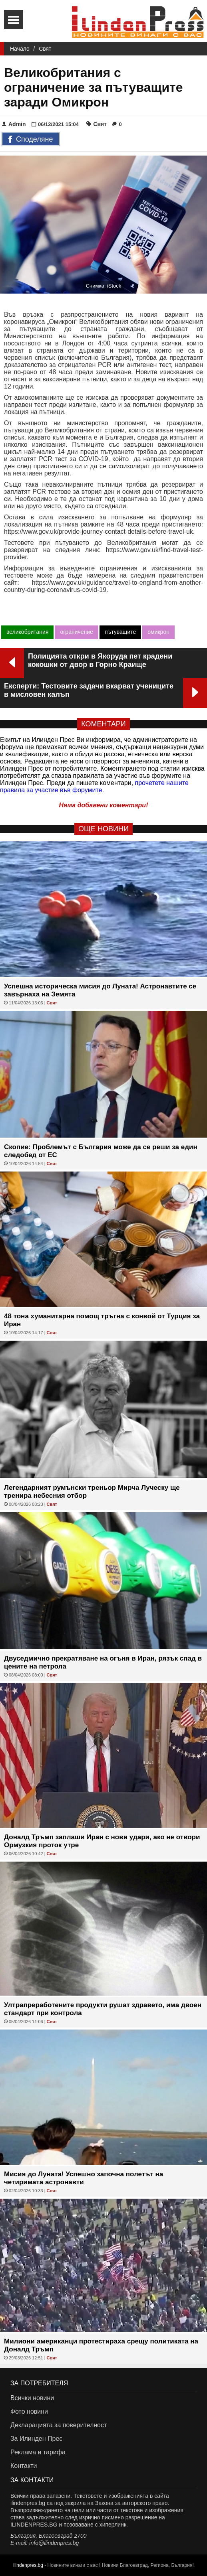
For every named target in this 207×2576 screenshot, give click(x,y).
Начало (20, 48)
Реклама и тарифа (38, 2452)
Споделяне (30, 139)
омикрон (158, 632)
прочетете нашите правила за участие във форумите (94, 786)
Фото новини (29, 2411)
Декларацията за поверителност (58, 2425)
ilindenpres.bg (28, 2565)
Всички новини (32, 2398)
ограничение (76, 632)
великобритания (27, 632)
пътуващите (120, 632)
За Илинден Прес (36, 2438)
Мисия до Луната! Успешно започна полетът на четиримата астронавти (83, 2178)
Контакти (23, 2465)
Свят (45, 48)
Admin (14, 124)
